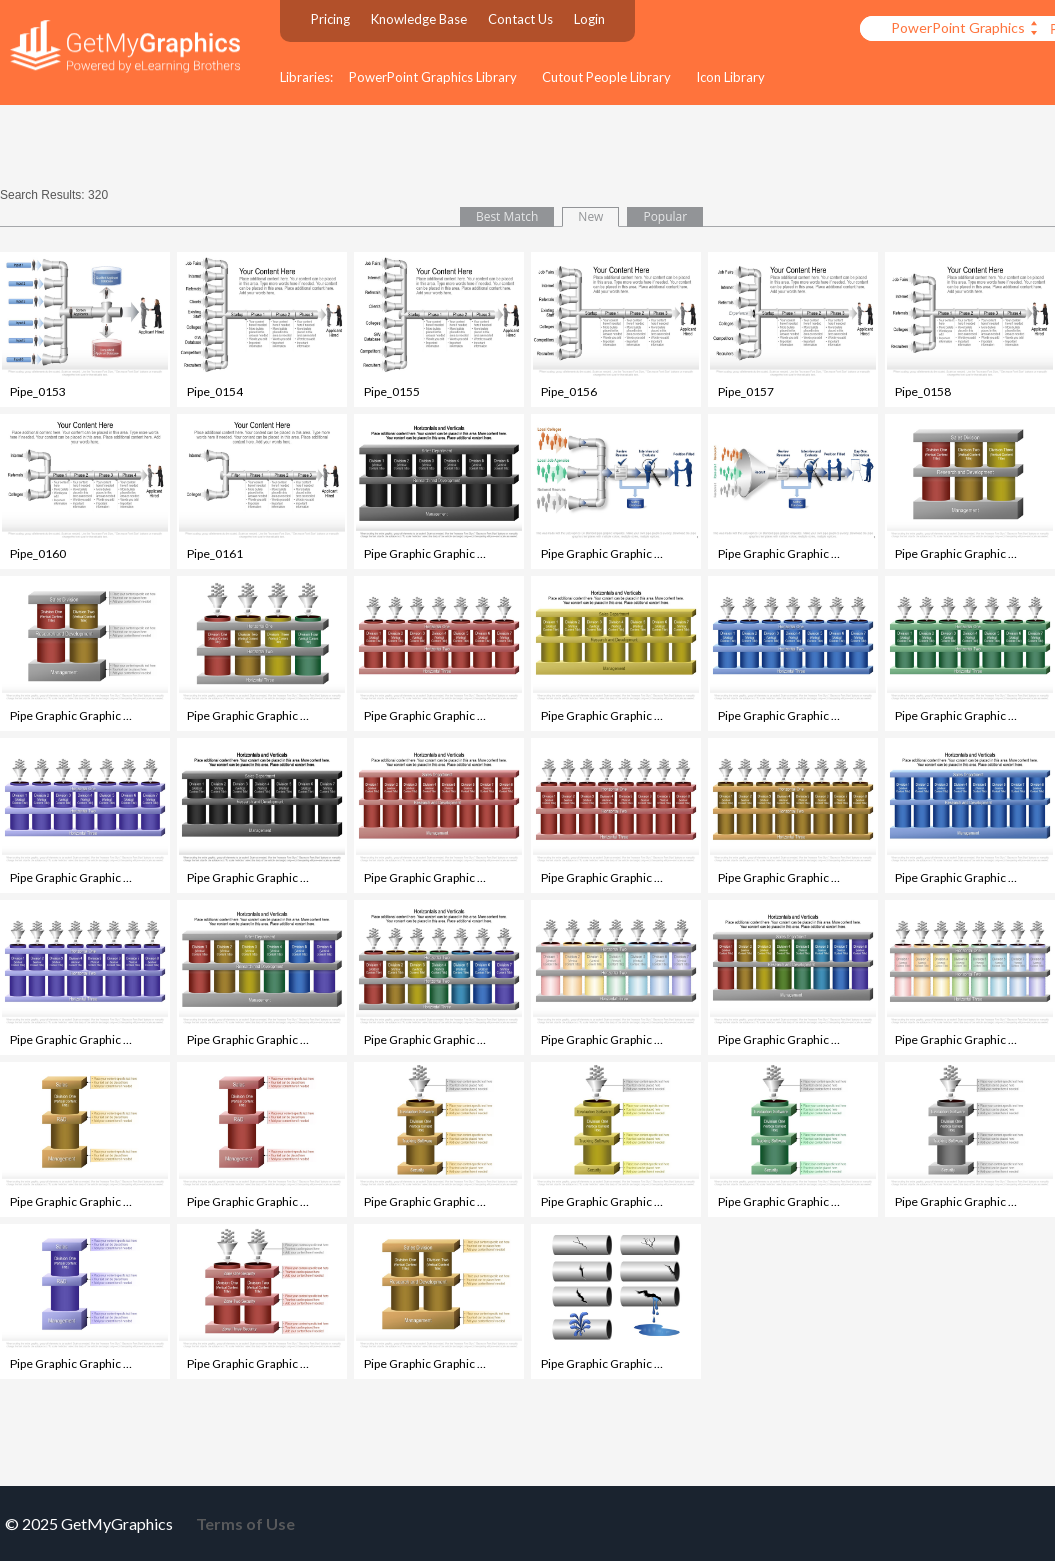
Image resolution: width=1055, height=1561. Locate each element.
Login (589, 19)
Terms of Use (245, 1523)
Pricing (330, 19)
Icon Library (730, 77)
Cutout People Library (606, 77)
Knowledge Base (419, 19)
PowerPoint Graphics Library (433, 77)
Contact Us (520, 19)
